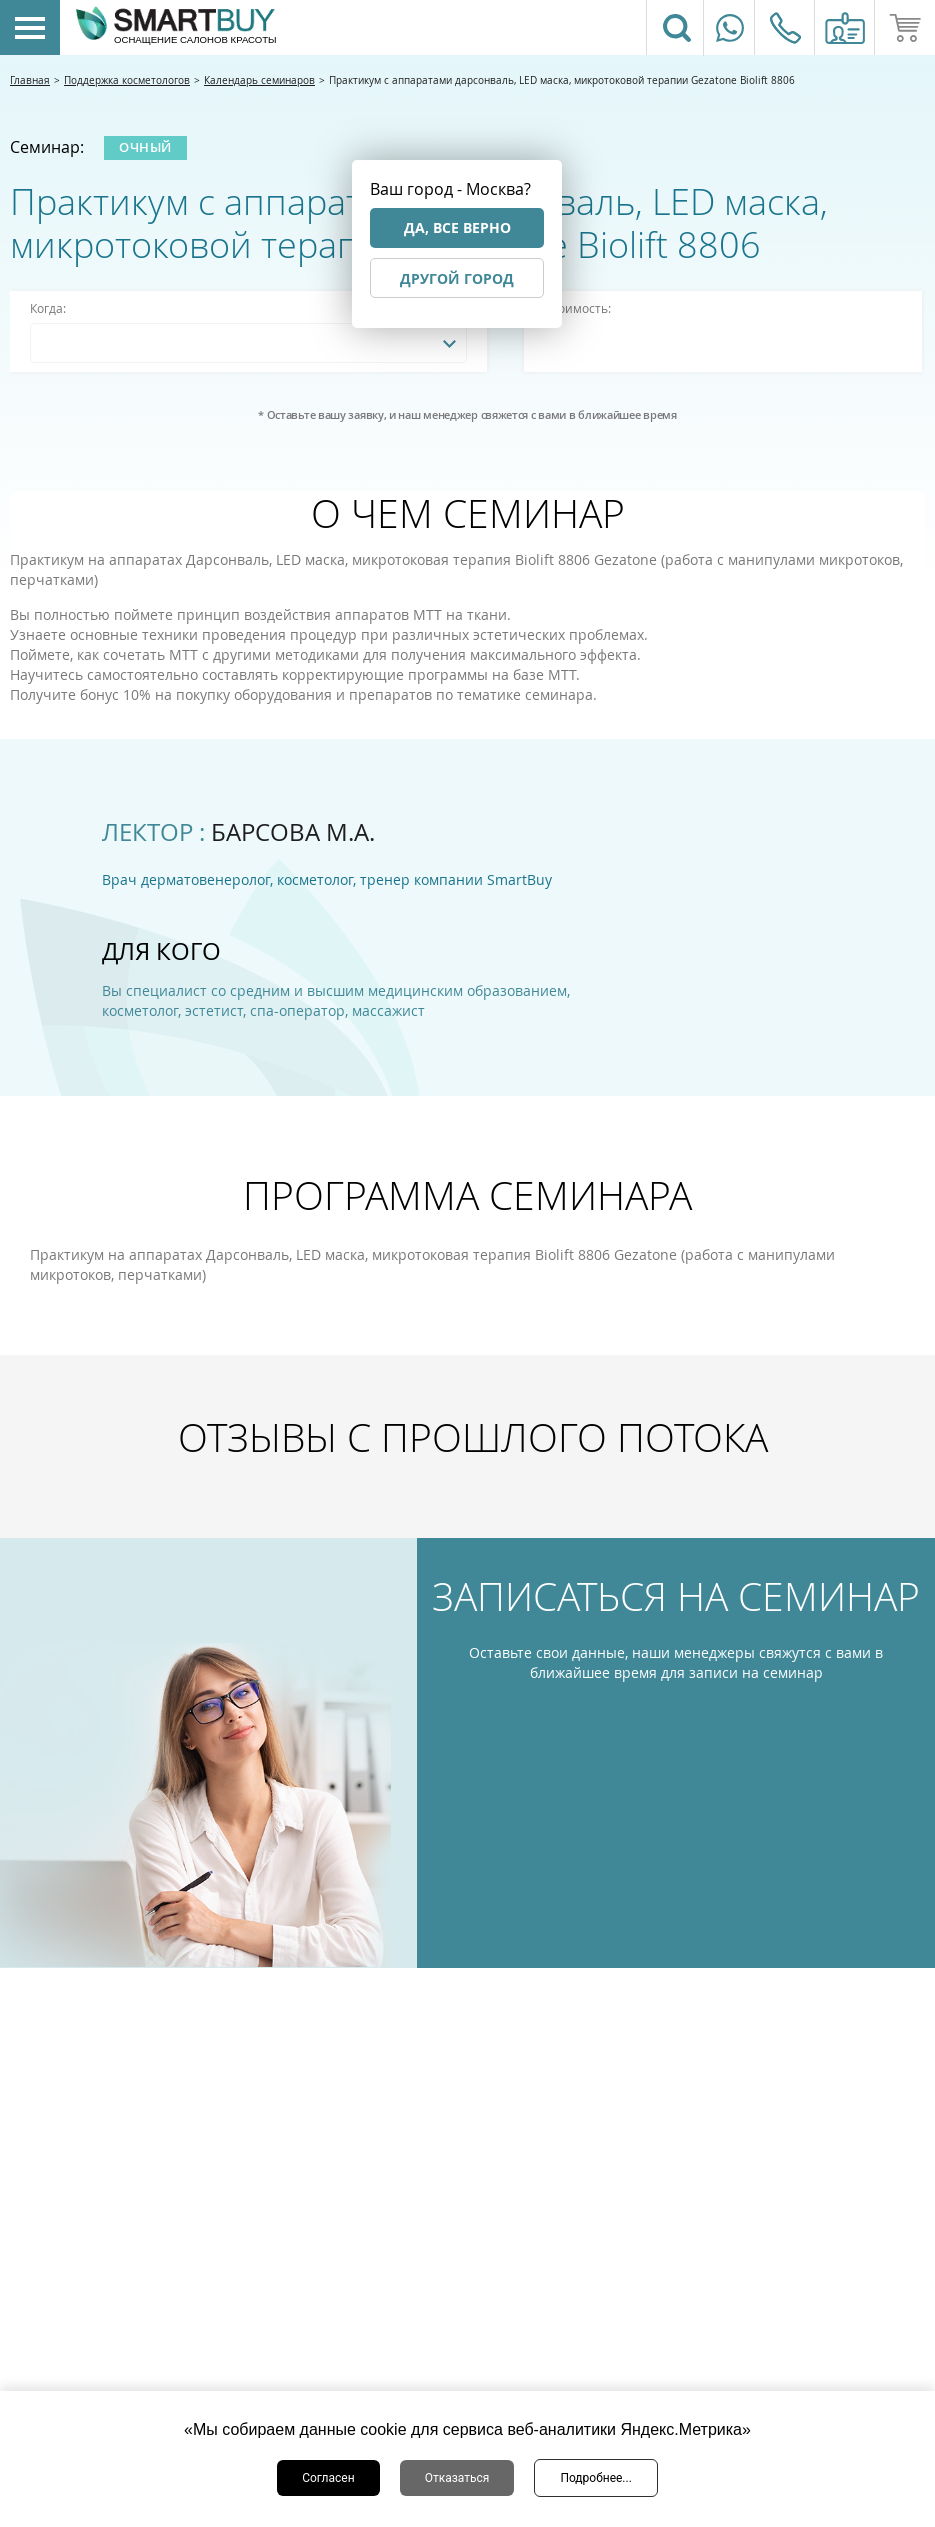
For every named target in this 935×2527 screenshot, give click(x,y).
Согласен (328, 2478)
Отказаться (457, 2478)
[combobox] (248, 343)
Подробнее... (595, 2478)
